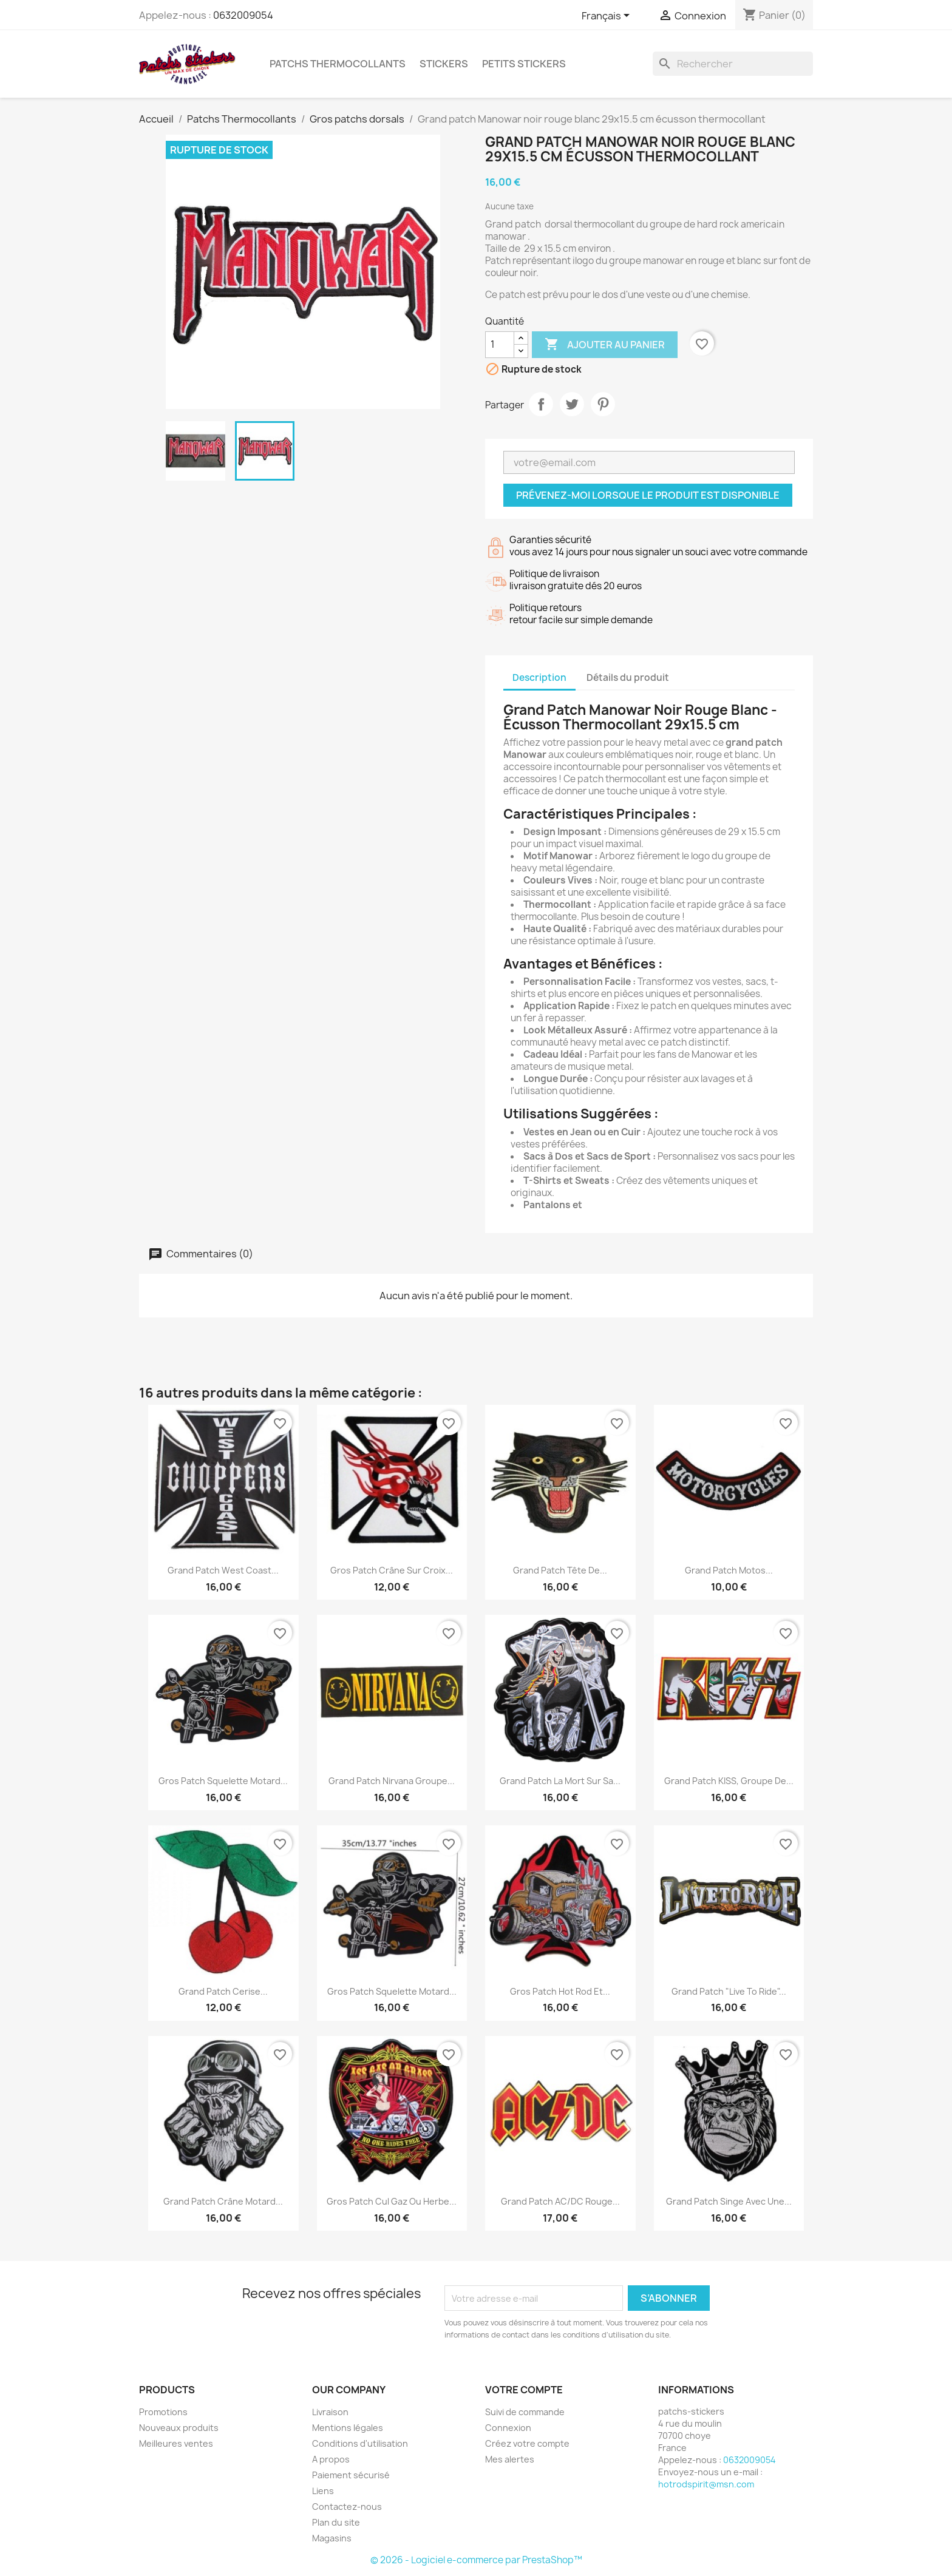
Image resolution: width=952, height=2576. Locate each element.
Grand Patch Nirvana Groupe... (391, 1781)
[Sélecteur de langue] (608, 16)
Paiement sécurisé (351, 2475)
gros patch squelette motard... (223, 1781)
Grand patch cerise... (223, 1991)
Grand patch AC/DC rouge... (560, 2201)
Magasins (332, 2538)
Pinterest (603, 404)
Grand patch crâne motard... (223, 2201)
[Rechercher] (733, 64)
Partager (541, 404)
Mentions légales (347, 2427)
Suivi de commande (525, 2412)
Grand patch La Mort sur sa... (560, 1781)
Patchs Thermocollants (338, 63)
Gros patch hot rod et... (560, 1991)
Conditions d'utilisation (360, 2443)
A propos (331, 2459)
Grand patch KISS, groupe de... (729, 1781)
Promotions (163, 2412)
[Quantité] (499, 344)
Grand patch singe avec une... (729, 2201)
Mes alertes (509, 2459)
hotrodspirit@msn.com (706, 2484)
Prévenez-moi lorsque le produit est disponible (648, 495)
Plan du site (336, 2522)
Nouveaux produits (179, 2427)
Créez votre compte (527, 2443)
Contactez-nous (347, 2506)
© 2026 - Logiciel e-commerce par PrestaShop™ (476, 2560)
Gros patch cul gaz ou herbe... (392, 2201)
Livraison (330, 2412)
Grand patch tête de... (560, 1570)
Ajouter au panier (605, 345)
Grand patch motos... (729, 1570)
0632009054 (243, 15)
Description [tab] (539, 677)
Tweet (572, 404)
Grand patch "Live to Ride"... (729, 1991)
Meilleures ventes (176, 2443)
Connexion (508, 2427)
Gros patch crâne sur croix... (391, 1570)
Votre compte (524, 2389)
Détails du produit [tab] (627, 677)
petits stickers (524, 63)
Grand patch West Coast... (223, 1570)
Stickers (444, 63)
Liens (323, 2491)
